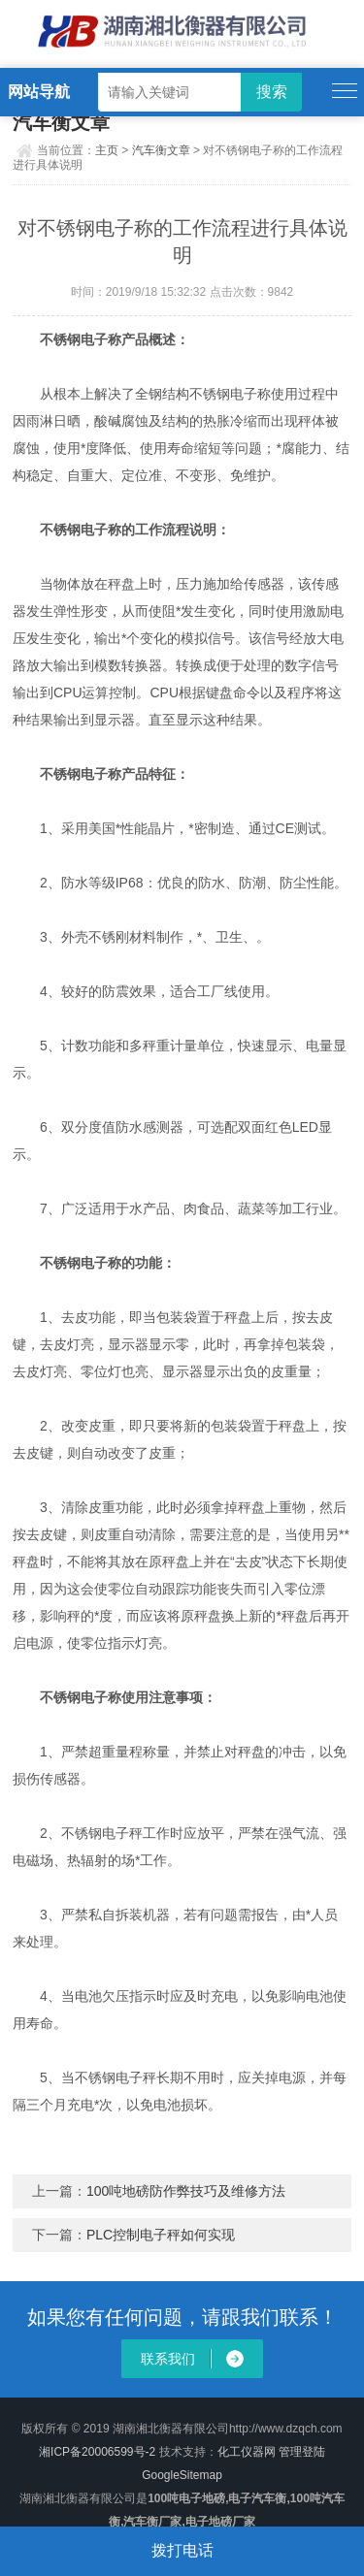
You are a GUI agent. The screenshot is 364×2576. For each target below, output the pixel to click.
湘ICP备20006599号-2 (97, 2452)
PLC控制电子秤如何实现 (160, 2234)
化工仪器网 (246, 2452)
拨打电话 (182, 2550)
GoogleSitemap (182, 2475)
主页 (106, 150)
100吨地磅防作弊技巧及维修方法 (185, 2191)
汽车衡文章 (161, 150)
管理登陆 (302, 2452)
